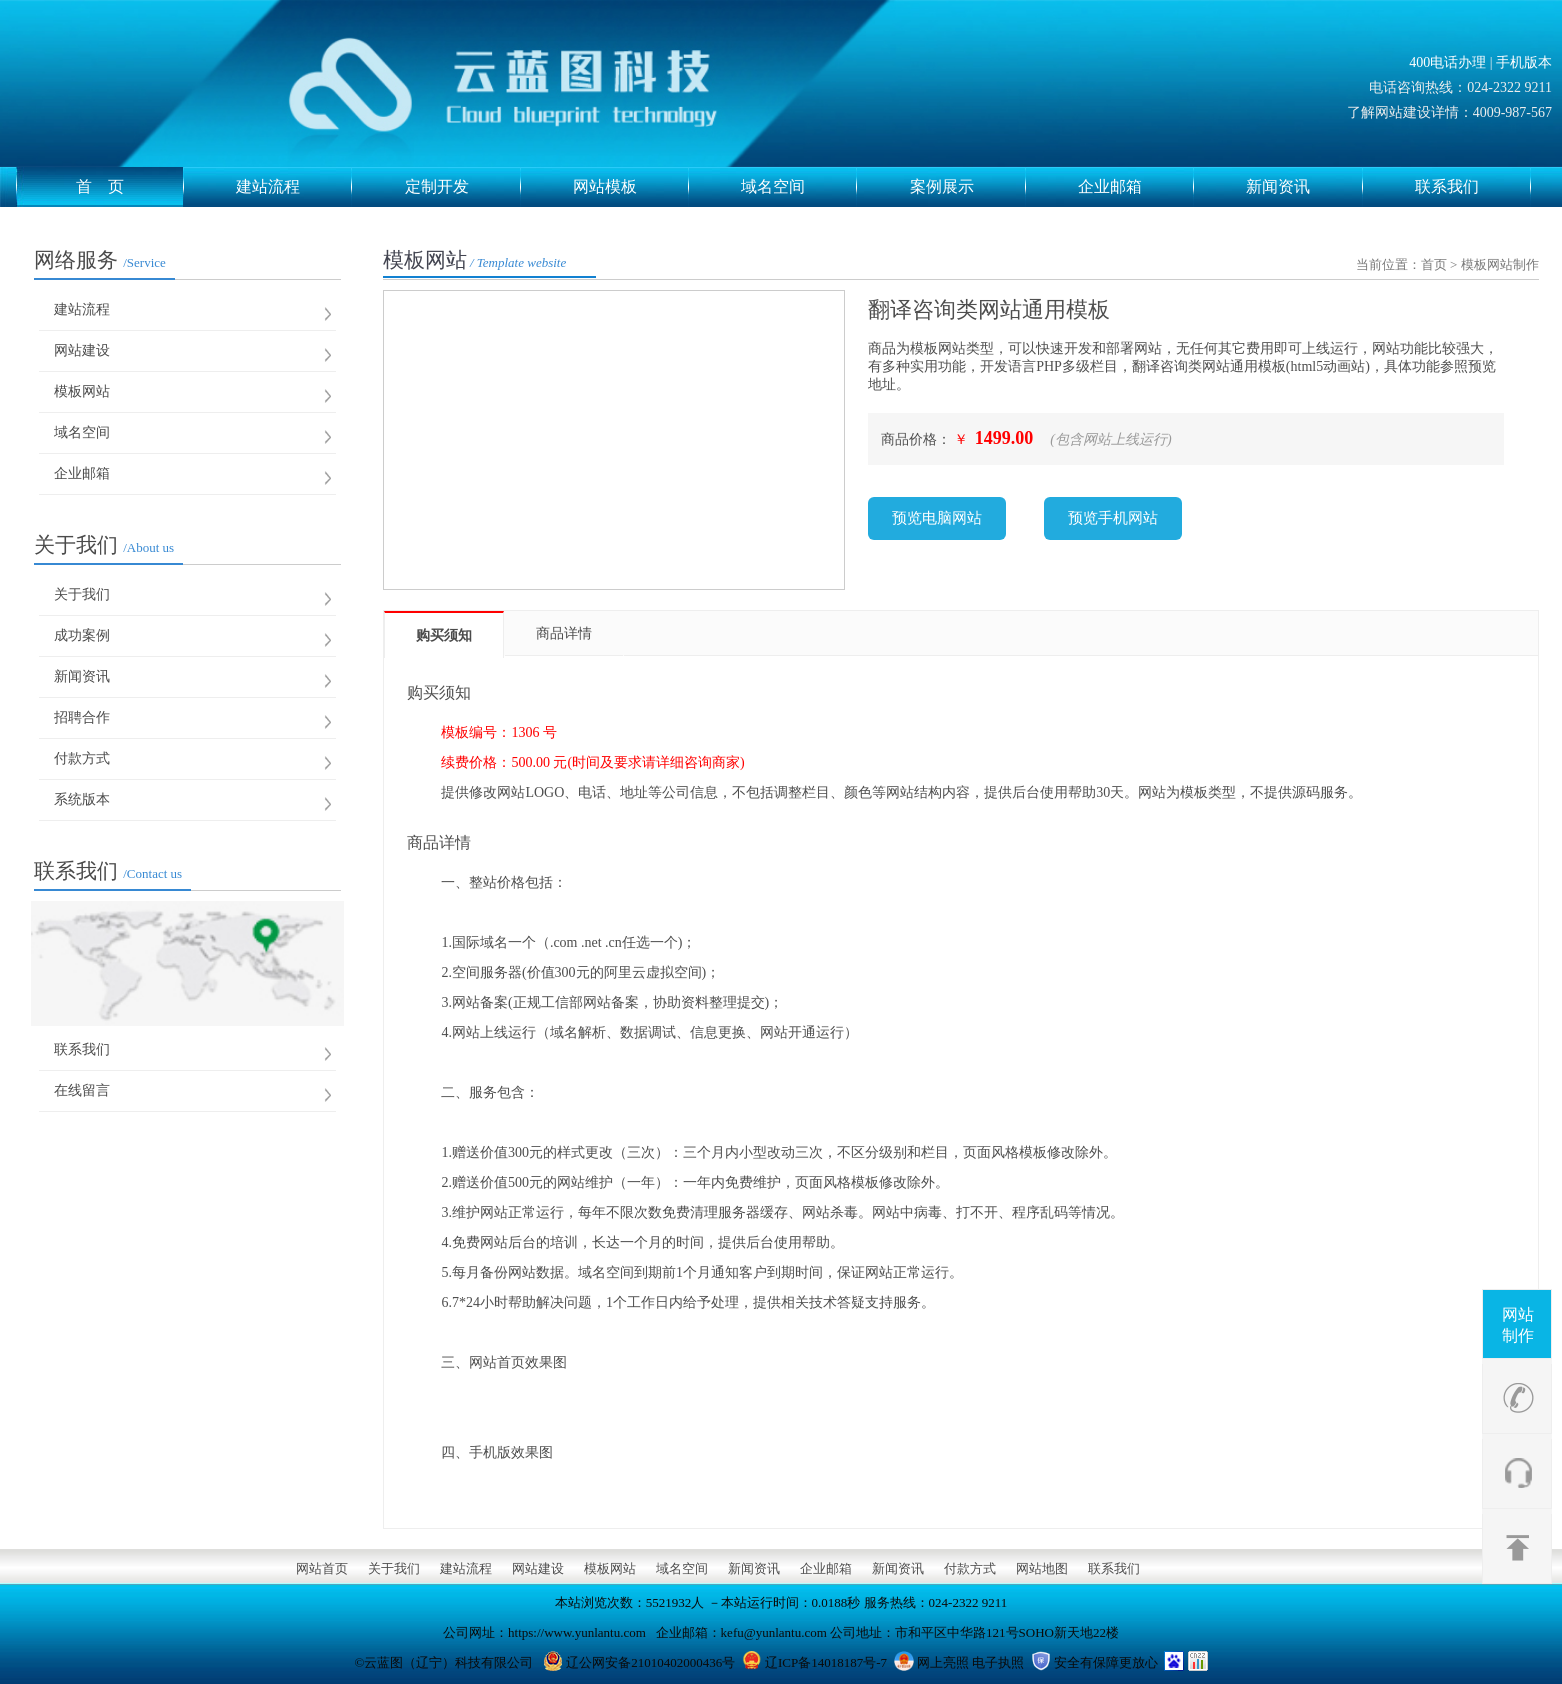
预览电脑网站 (937, 518)
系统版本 (82, 799)
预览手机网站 (1113, 518)
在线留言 (82, 1090)
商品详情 (564, 633)
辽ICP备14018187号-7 (826, 1662)
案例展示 (968, 187)
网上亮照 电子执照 (970, 1662)
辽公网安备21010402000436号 (650, 1662)
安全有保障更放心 (1106, 1662)
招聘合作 (82, 717)
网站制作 (1518, 1325)
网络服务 (100, 260)
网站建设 (82, 350)
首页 (1434, 264)
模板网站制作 (1500, 264)
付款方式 (82, 758)
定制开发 (463, 187)
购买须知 (444, 635)
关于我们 (104, 545)
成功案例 (82, 635)
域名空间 (799, 187)
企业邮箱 (1136, 187)
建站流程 (294, 187)
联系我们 (1473, 187)
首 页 (130, 187)
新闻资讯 (1304, 187)
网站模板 (631, 187)
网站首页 (322, 1568)
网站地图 (1042, 1568)
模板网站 (82, 391)
